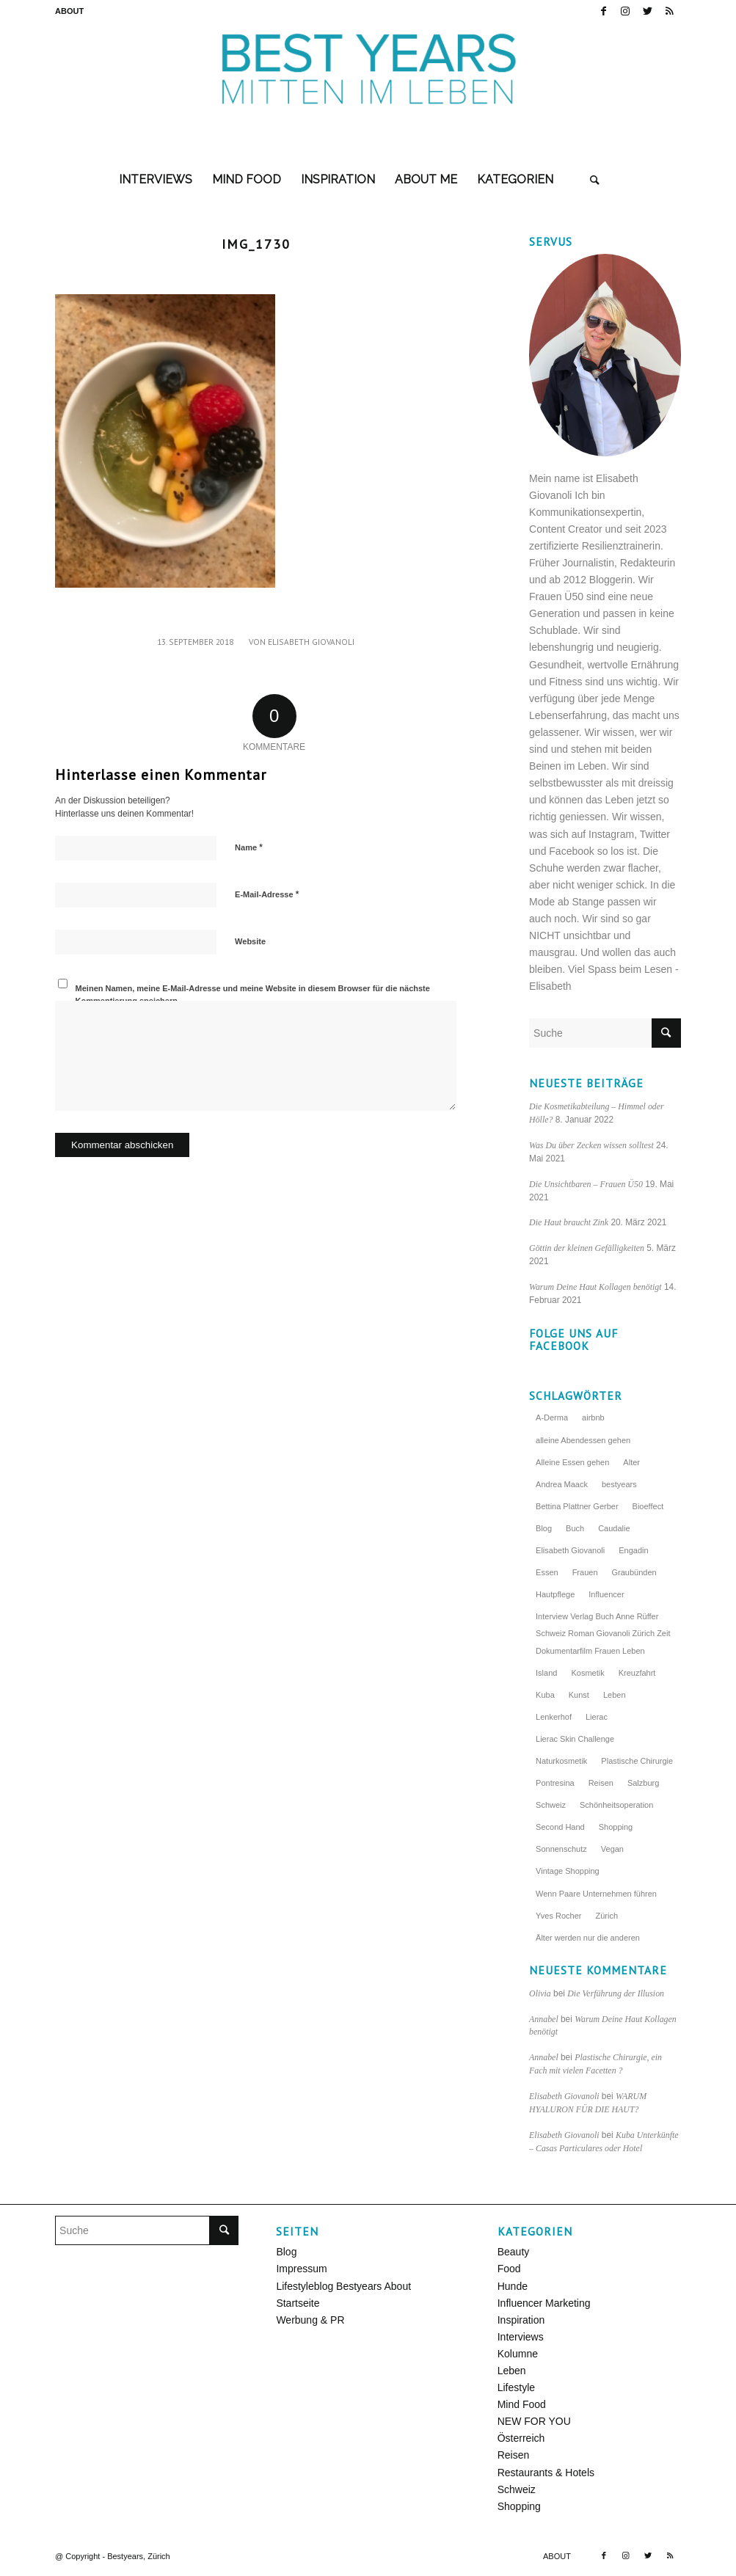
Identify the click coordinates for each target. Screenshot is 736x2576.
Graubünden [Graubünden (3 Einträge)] (634, 1572)
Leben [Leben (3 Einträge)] (614, 1694)
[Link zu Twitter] (647, 11)
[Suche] (595, 179)
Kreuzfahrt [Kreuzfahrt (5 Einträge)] (637, 1672)
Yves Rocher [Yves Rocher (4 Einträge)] (558, 1915)
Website (250, 941)
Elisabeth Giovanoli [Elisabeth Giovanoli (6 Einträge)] (570, 1550)
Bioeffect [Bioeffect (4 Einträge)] (648, 1506)
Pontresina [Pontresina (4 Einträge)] (555, 1782)
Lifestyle (516, 2387)
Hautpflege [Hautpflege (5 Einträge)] (555, 1594)
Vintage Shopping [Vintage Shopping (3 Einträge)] (568, 1871)
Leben (512, 2370)
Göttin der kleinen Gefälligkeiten (586, 1248)
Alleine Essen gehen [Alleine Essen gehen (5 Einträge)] (572, 1462)
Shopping (519, 2506)
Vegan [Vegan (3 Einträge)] (612, 1849)
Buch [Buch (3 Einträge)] (575, 1528)
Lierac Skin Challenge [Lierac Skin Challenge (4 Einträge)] (575, 1738)
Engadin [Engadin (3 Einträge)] (633, 1550)
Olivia (540, 1993)
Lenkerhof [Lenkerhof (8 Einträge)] (554, 1716)
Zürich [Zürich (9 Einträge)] (606, 1915)
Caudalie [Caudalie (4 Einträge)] (614, 1528)
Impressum (301, 2268)
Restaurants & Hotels (546, 2472)
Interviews (521, 2337)
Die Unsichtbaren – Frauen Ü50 (586, 1184)
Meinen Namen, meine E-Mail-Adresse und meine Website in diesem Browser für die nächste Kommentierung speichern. (253, 994)
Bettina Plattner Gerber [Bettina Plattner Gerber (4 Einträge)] (577, 1506)
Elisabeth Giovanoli (311, 641)
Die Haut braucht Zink (568, 1222)
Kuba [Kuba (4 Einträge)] (545, 1694)
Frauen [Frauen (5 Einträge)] (585, 1572)
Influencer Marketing (544, 2303)
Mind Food (522, 2404)
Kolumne (518, 2354)
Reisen (514, 2455)
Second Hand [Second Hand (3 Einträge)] (560, 1826)
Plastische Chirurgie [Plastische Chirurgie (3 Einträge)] (637, 1760)
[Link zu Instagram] (625, 11)
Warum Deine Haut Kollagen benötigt (595, 1287)
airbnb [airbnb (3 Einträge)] (593, 1417)
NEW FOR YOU (534, 2421)
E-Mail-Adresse (267, 894)
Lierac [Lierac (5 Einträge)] (597, 1716)
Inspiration (521, 2320)
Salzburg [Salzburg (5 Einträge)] (643, 1782)
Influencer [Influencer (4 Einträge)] (606, 1594)
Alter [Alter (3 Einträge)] (631, 1462)
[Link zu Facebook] (603, 11)
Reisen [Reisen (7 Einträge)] (601, 1782)
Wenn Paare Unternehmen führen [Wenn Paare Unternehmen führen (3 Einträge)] (596, 1893)
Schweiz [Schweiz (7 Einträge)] (551, 1804)
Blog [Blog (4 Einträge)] (544, 1528)
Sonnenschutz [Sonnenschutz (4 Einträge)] (561, 1849)
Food (509, 2268)
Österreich (521, 2438)
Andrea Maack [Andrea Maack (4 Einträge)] (562, 1484)
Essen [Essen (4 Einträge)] (547, 1572)
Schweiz (517, 2489)
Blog (286, 2252)
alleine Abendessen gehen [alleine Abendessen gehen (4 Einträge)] (583, 1440)
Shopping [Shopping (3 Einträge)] (616, 1826)
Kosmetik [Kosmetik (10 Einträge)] (587, 1672)
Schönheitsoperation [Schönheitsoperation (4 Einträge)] (616, 1804)
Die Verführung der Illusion (615, 1993)
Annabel (543, 2019)
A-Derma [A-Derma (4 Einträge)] (552, 1417)
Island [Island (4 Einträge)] (546, 1672)
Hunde (513, 2286)
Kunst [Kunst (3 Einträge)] (579, 1694)
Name (249, 847)
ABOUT (69, 11)
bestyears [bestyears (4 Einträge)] (619, 1484)
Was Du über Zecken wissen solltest (591, 1145)
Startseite (297, 2303)
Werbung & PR (310, 2320)
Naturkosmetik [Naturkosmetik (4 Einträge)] (561, 1760)
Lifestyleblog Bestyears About (343, 2286)
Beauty (514, 2252)
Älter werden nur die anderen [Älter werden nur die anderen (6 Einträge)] (588, 1937)
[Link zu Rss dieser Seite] (670, 11)
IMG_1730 (256, 244)
